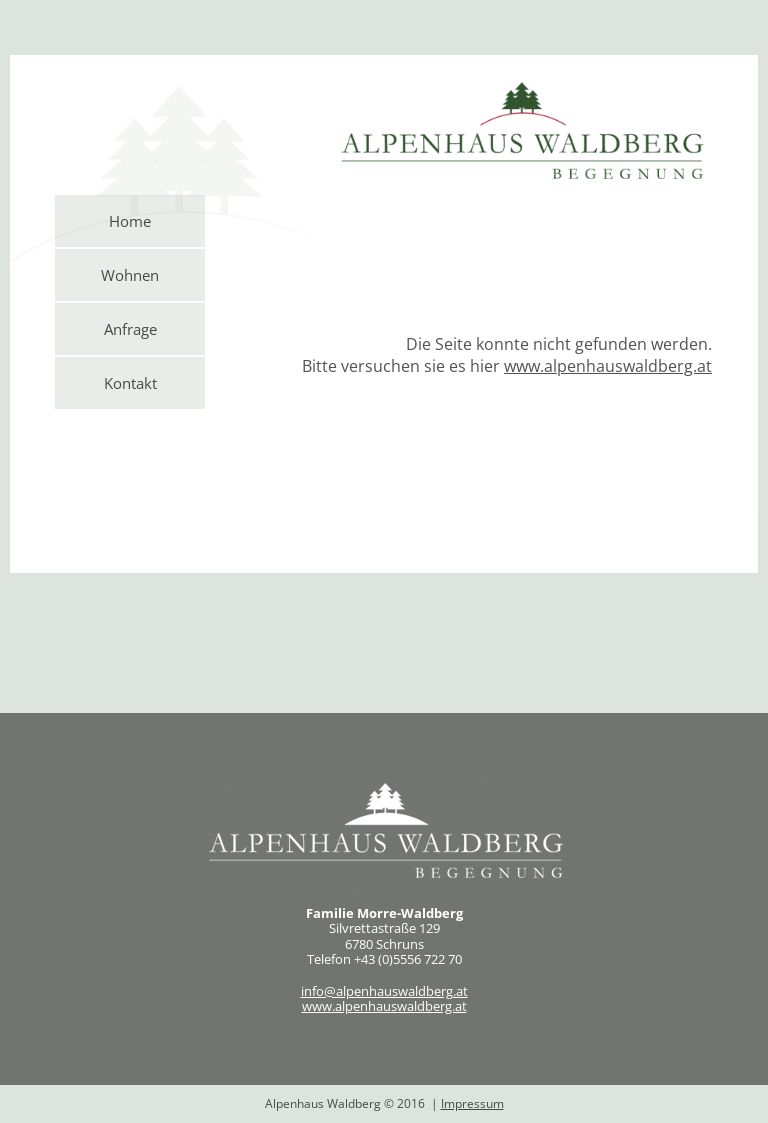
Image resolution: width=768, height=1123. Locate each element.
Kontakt (130, 383)
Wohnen (130, 275)
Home (130, 221)
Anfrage (130, 329)
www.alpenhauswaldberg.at (384, 1006)
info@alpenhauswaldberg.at (384, 991)
